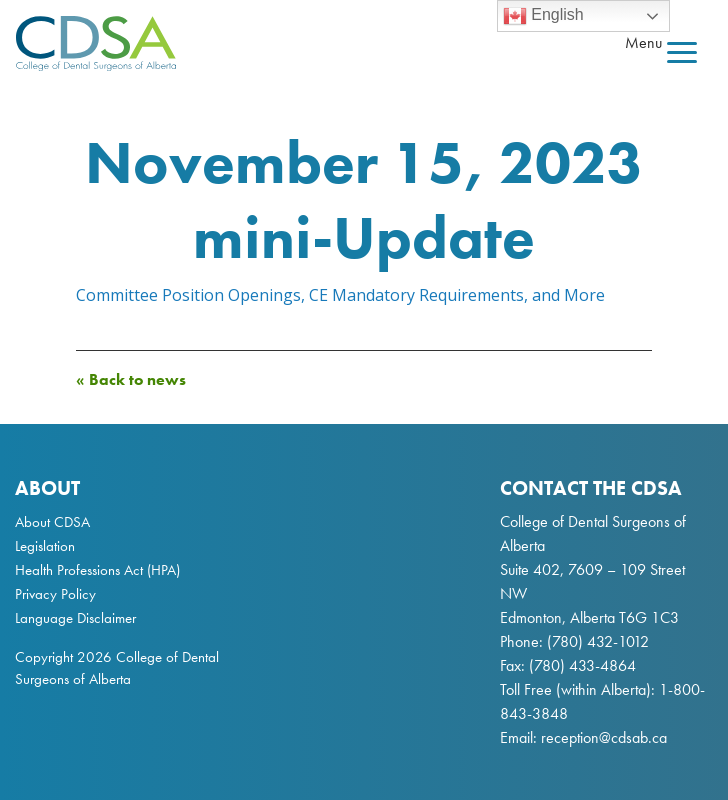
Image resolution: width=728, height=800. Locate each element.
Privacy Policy (55, 594)
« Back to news (131, 379)
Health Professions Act (79, 570)
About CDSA (52, 522)
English (543, 16)
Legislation (45, 546)
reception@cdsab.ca (604, 737)
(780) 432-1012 (598, 641)
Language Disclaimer (75, 618)
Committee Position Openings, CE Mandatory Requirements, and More (340, 295)
